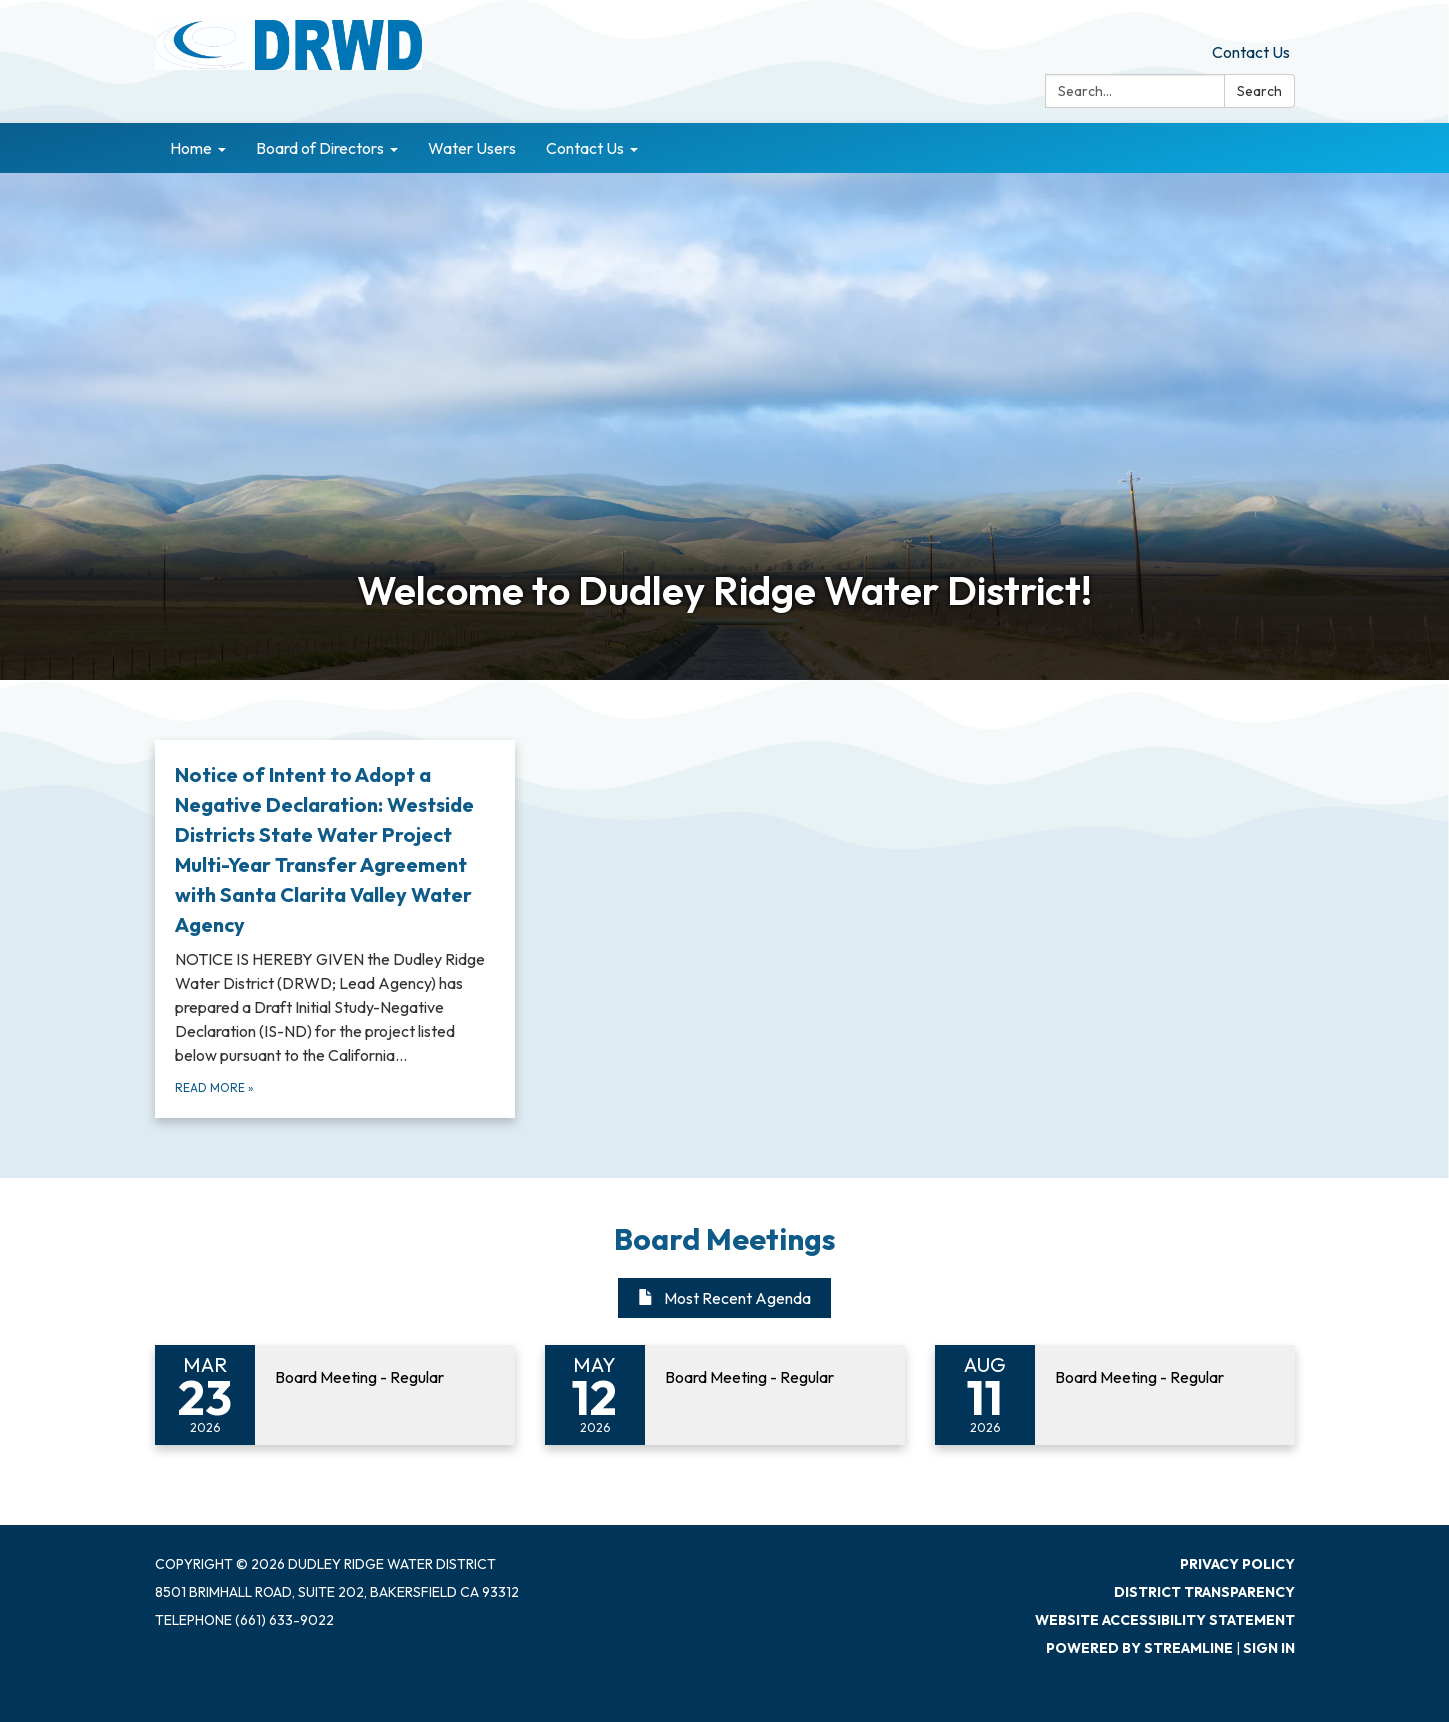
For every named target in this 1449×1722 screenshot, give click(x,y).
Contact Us (1251, 52)
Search (1259, 91)
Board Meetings (725, 1239)
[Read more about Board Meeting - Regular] (335, 1395)
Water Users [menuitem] (472, 148)
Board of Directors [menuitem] (320, 148)
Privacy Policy (1237, 1564)
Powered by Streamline (1139, 1648)
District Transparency (1204, 1592)
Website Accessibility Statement (1165, 1620)
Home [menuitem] (191, 148)
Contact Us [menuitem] (585, 148)
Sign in (1269, 1648)
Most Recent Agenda (724, 1298)
